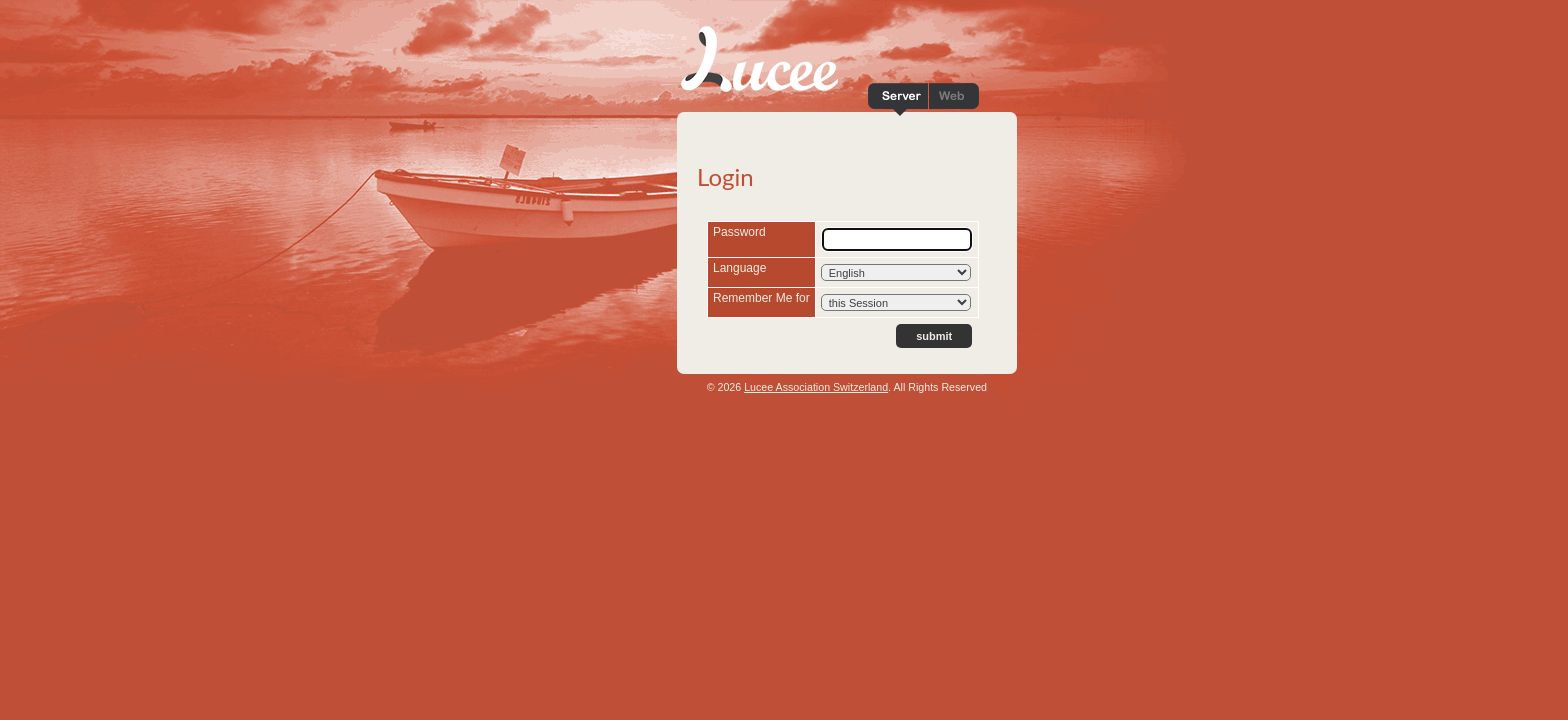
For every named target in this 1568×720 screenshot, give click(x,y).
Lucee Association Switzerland (816, 387)
